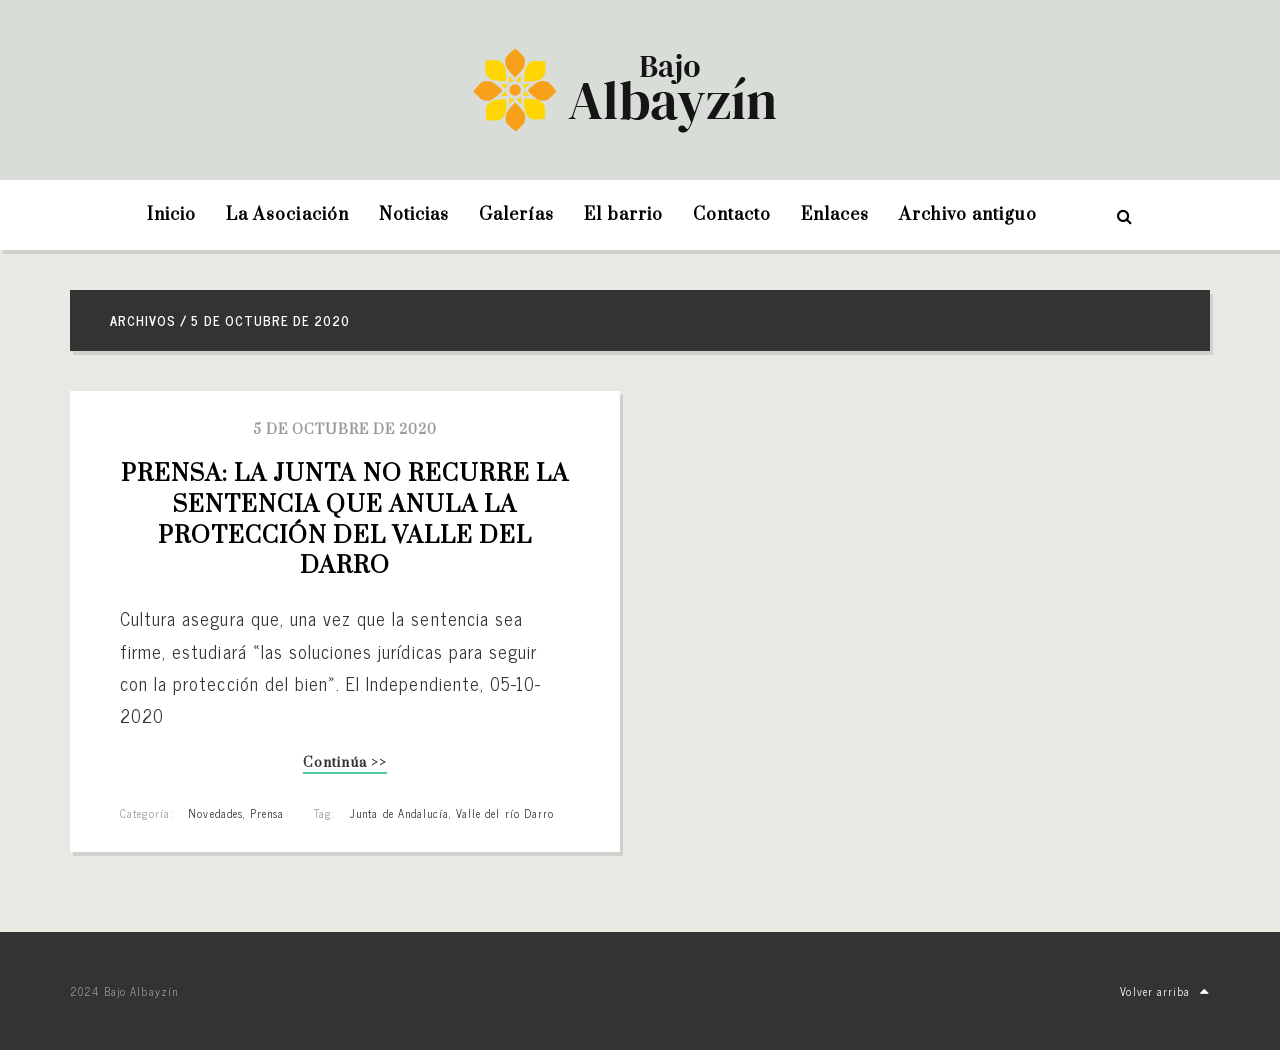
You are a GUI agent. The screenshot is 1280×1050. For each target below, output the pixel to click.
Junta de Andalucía (399, 813)
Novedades (215, 813)
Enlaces (835, 215)
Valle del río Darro (505, 813)
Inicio (171, 215)
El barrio (623, 215)
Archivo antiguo (968, 215)
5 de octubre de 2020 (345, 430)
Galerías (516, 215)
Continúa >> (344, 764)
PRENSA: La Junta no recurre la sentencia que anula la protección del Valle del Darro (348, 520)
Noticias (414, 215)
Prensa (267, 813)
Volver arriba (1165, 991)
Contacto (732, 215)
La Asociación (287, 215)
